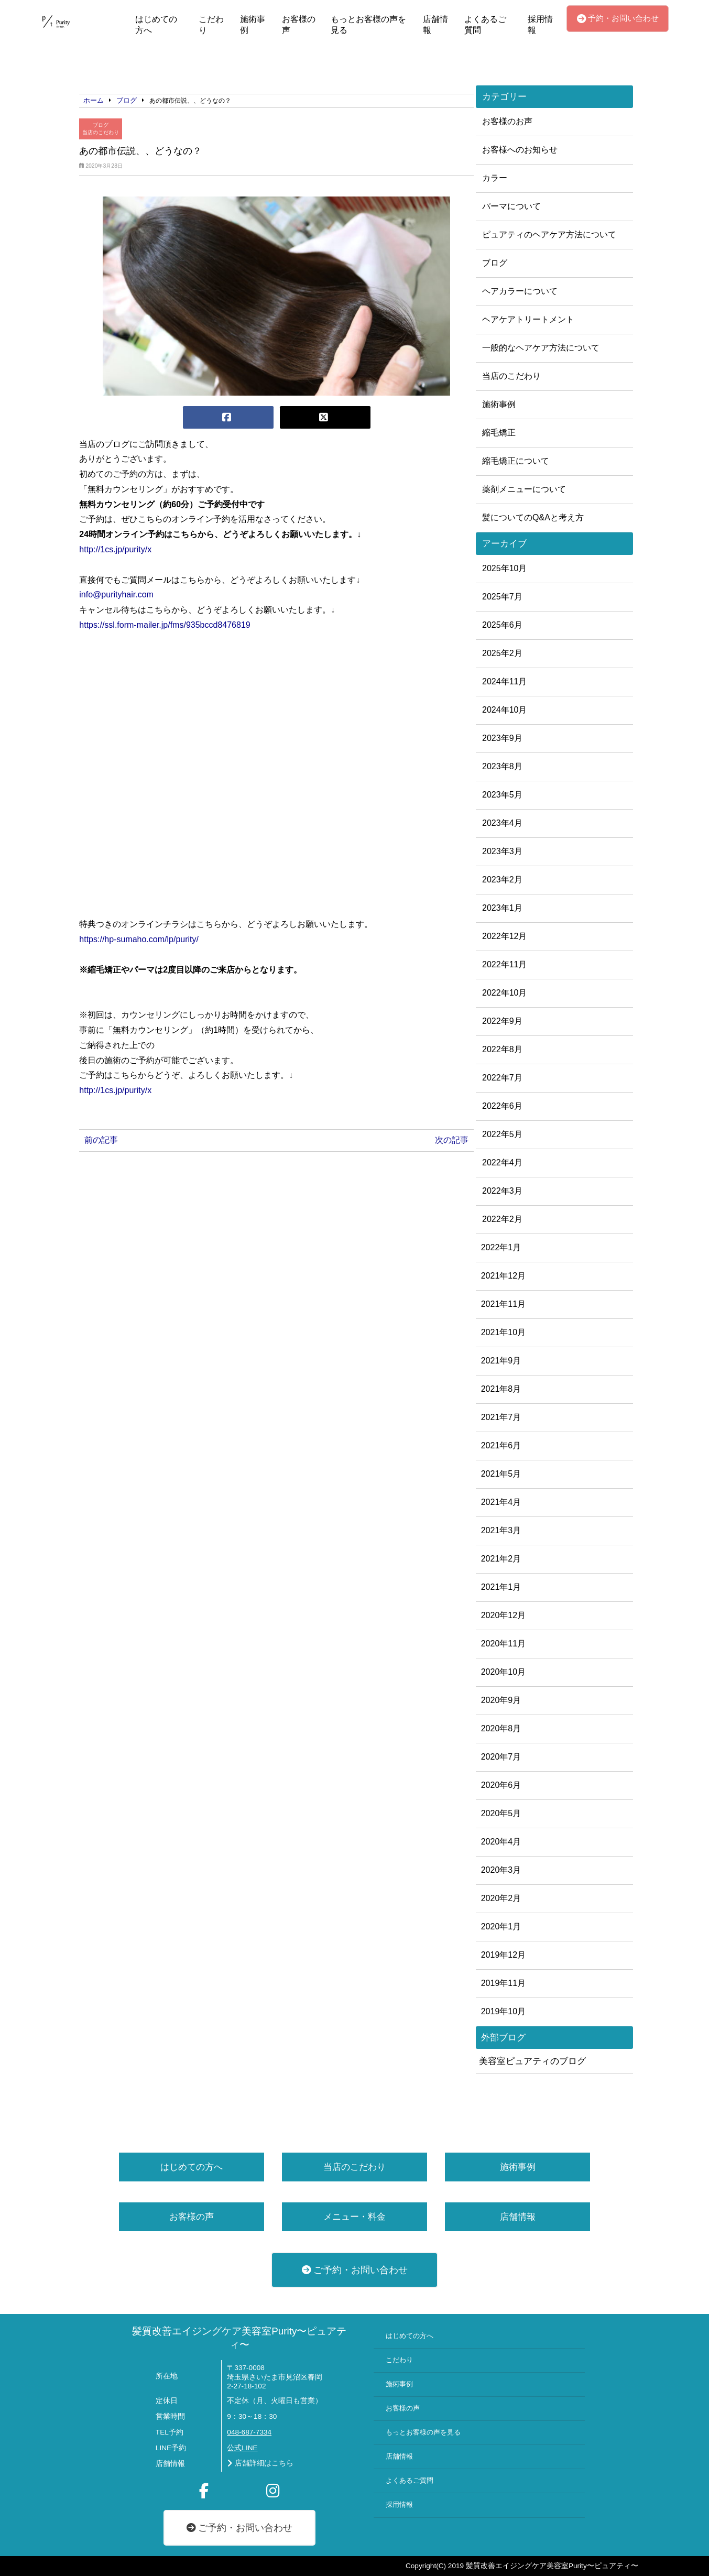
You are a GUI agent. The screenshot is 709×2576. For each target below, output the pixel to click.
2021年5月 (501, 1473)
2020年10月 (503, 1671)
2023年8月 (502, 766)
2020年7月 (501, 1756)
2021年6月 (501, 1445)
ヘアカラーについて (520, 291)
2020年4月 (501, 1841)
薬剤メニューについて (524, 489)
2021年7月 (501, 1417)
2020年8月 (501, 1728)
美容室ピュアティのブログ (532, 2061)
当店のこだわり (100, 132)
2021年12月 (503, 1275)
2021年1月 (501, 1586)
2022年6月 (502, 1105)
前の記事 (101, 1140)
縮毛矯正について (515, 460)
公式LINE (242, 2448)
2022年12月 (504, 936)
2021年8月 (501, 1388)
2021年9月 (501, 1360)
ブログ (100, 125)
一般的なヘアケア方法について (540, 347)
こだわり (211, 25)
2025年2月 (502, 653)
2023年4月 (502, 822)
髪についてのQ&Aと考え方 (533, 517)
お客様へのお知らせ (520, 149)
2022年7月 (502, 1077)
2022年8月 (502, 1049)
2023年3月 (502, 851)
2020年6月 (501, 1785)
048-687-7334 (249, 2432)
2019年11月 (503, 1983)
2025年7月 (502, 596)
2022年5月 (502, 1134)
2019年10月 (503, 2011)
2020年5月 (501, 1813)
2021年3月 (501, 1530)
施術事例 (252, 25)
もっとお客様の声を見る (368, 25)
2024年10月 (504, 709)
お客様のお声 (507, 121)
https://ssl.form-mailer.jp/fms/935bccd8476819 (164, 624)
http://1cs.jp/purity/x (115, 549)
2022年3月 (502, 1190)
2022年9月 (502, 1021)
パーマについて (511, 206)
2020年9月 (501, 1700)
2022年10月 (504, 992)
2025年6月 (502, 624)
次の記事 (451, 1140)
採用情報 (540, 25)
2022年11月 (504, 964)
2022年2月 (502, 1219)
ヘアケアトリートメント (528, 319)
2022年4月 (502, 1162)
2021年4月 (501, 1502)
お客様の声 (298, 25)
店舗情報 (435, 25)
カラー (494, 177)
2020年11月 (503, 1643)
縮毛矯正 (499, 432)
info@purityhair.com (116, 594)
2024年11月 (504, 681)
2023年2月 (502, 879)
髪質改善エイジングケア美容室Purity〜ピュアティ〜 (239, 2338)
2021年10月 (503, 1332)
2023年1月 (502, 907)
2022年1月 (501, 1247)
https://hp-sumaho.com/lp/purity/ (139, 939)
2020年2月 (501, 1898)
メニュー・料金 (354, 2217)
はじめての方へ (156, 25)
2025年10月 (504, 568)
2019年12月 (503, 1954)
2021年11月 (503, 1304)
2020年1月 (501, 1926)
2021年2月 (501, 1558)
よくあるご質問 (485, 25)
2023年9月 (502, 738)
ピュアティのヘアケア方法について (549, 234)
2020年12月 (503, 1615)
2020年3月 (501, 1869)
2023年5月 (502, 794)
